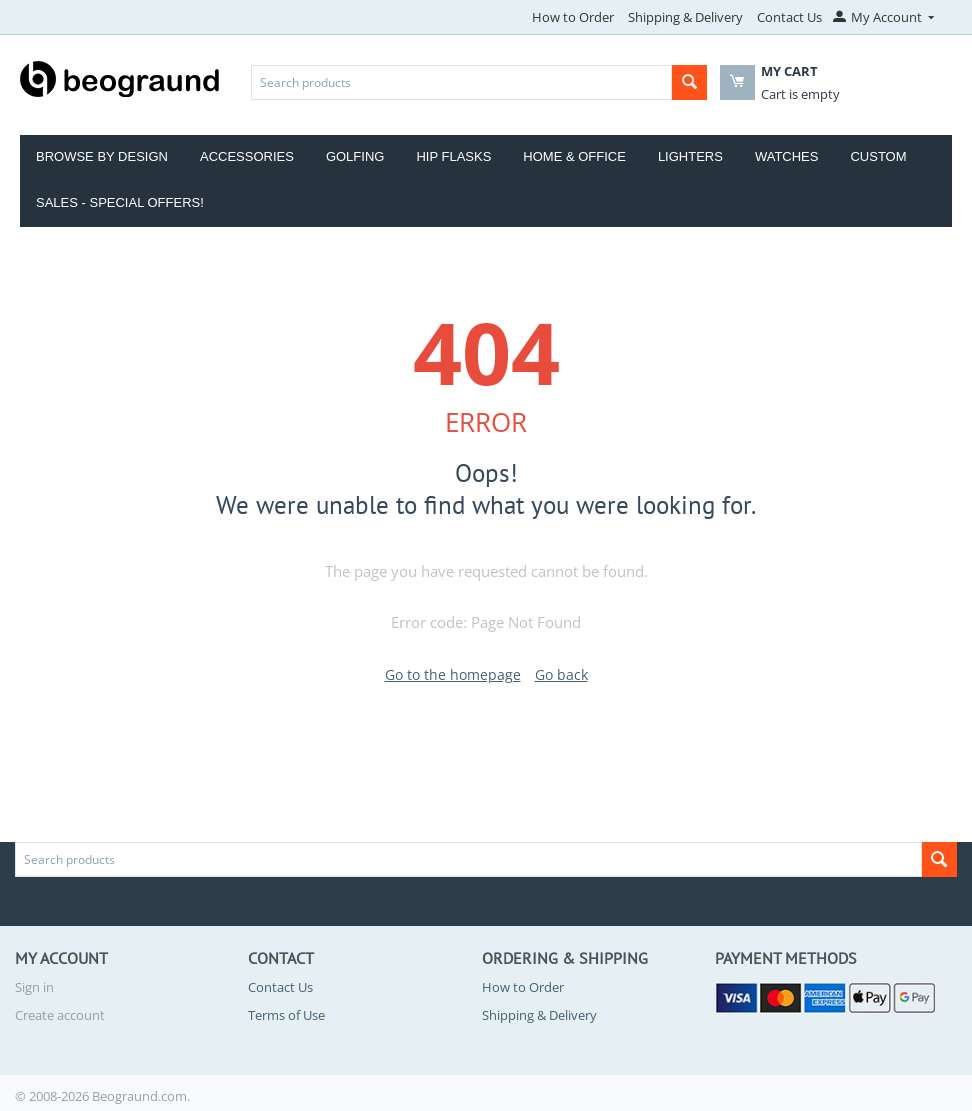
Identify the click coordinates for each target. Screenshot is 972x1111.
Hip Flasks (453, 156)
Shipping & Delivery (685, 17)
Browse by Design (102, 156)
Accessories (247, 156)
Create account (60, 1015)
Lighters (690, 156)
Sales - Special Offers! (120, 202)
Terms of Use (286, 1015)
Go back (561, 674)
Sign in (34, 987)
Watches (787, 156)
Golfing (355, 156)
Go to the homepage (453, 674)
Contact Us (789, 17)
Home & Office (574, 156)
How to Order (573, 17)
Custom (878, 156)
